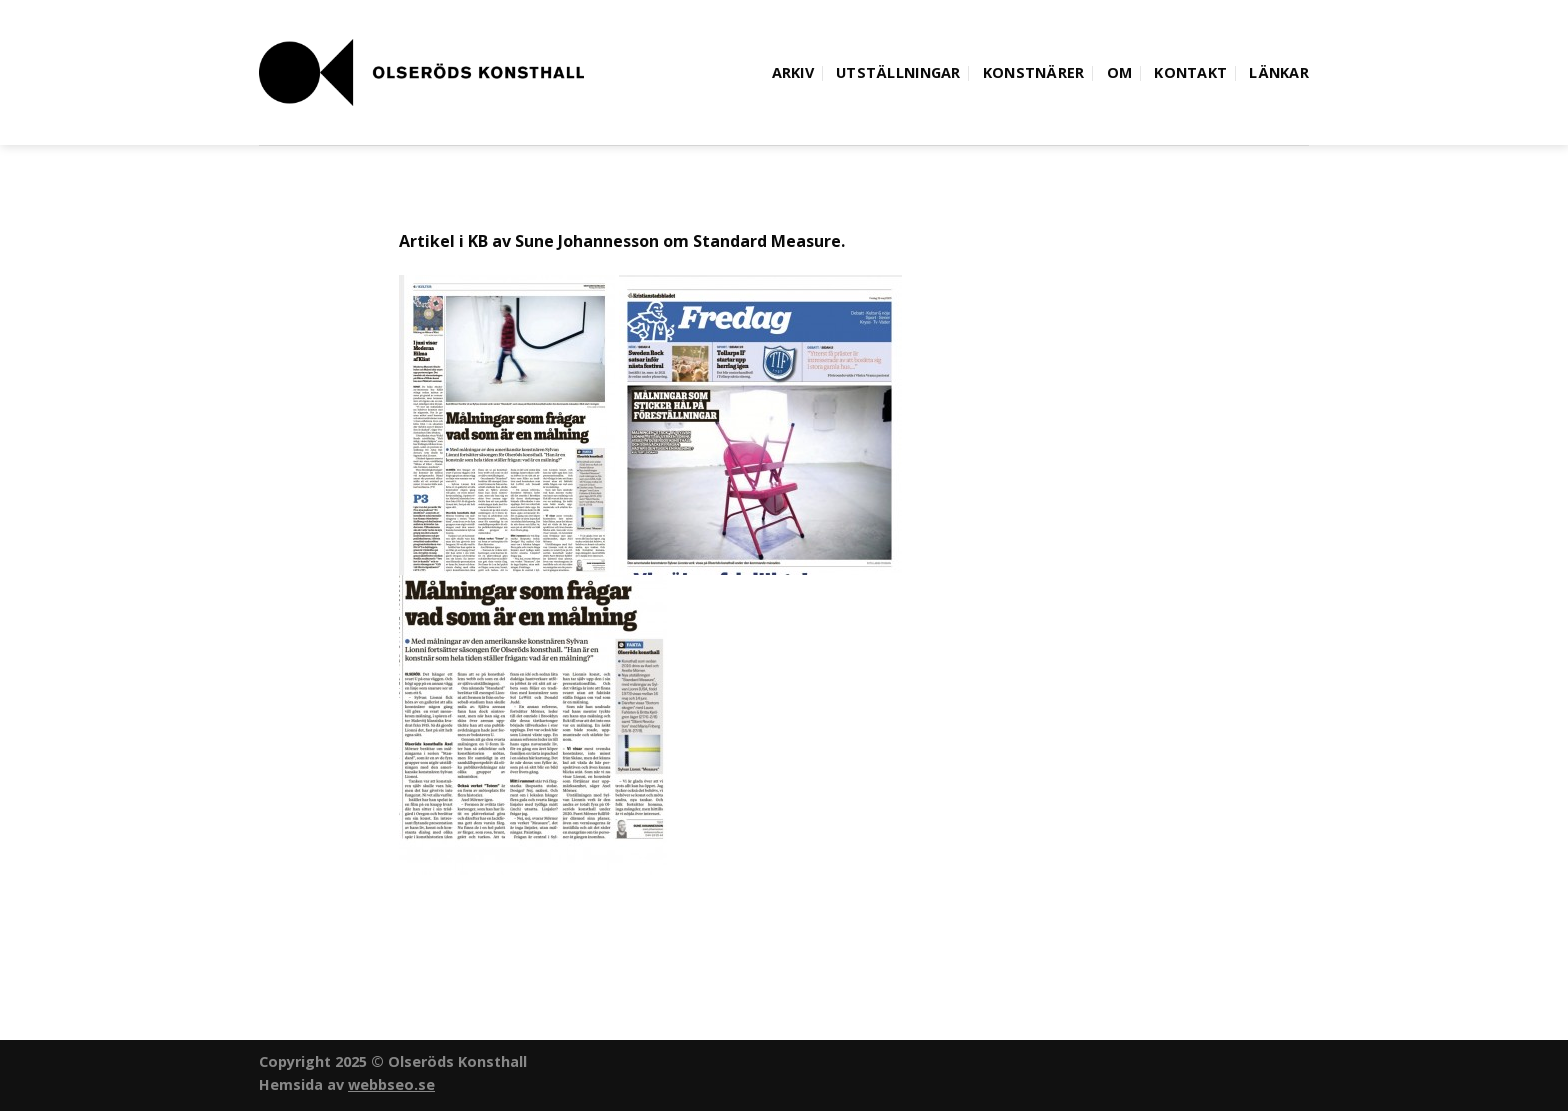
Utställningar (898, 72)
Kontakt (1190, 72)
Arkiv (793, 72)
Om (1120, 72)
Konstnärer (1034, 72)
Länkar (1279, 72)
